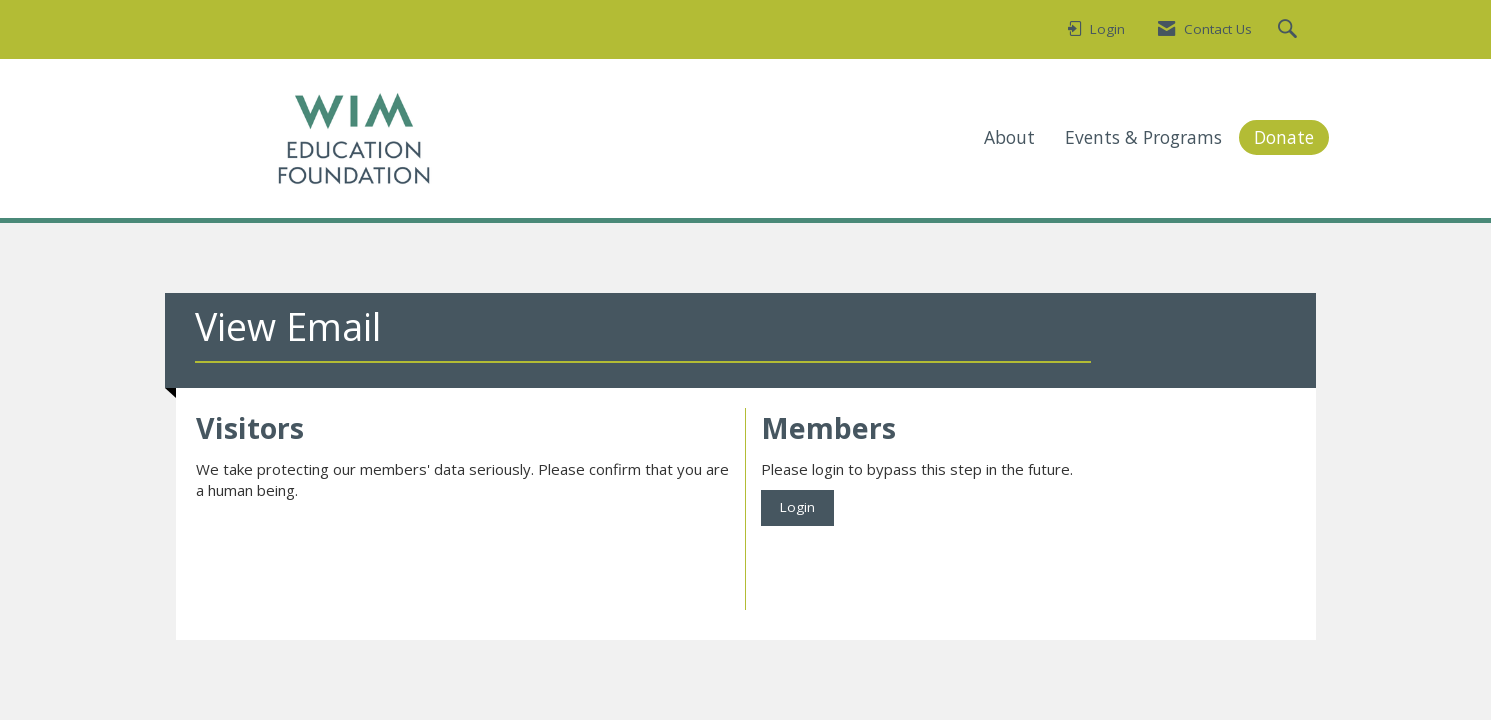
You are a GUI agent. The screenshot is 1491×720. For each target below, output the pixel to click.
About (1009, 137)
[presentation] (348, 551)
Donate (1284, 137)
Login (797, 507)
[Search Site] (1290, 30)
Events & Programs (1143, 137)
